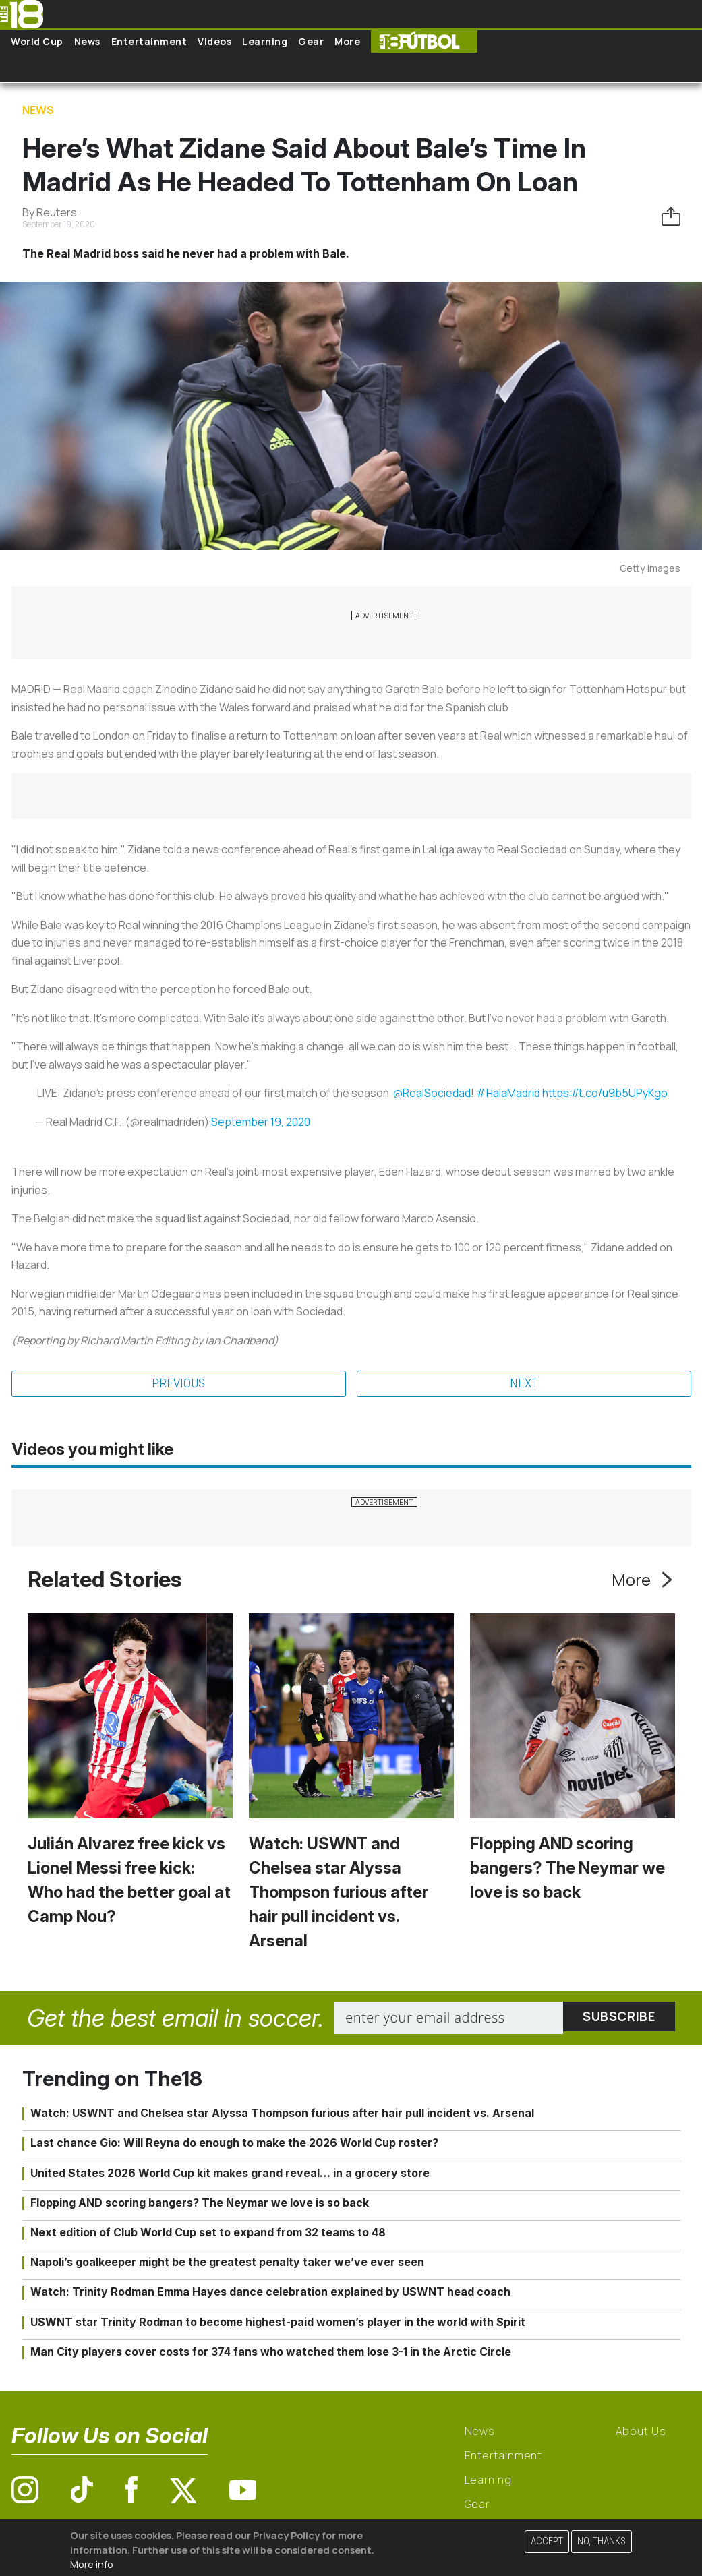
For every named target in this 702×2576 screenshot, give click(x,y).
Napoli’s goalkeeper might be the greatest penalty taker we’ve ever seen (227, 2263)
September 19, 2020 (260, 1121)
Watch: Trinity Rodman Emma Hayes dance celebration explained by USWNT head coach (270, 2293)
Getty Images (650, 568)
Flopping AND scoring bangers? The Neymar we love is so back (567, 1868)
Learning (264, 41)
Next (523, 1384)
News (87, 41)
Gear (311, 41)
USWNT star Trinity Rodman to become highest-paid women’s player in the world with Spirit (277, 2322)
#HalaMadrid (508, 1092)
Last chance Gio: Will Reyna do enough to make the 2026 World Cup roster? (234, 2144)
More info (91, 2564)
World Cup (37, 41)
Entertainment (149, 41)
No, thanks (601, 2541)
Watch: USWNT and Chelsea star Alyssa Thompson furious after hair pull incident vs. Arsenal (338, 1892)
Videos (214, 41)
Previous (179, 1384)
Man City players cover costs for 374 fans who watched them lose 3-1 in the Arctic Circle (270, 2352)
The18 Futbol (424, 41)
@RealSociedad (432, 1092)
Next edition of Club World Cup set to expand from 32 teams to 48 (208, 2233)
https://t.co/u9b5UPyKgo (605, 1092)
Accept (547, 2541)
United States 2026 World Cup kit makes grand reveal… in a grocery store (230, 2173)
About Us (641, 2431)
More (347, 41)
